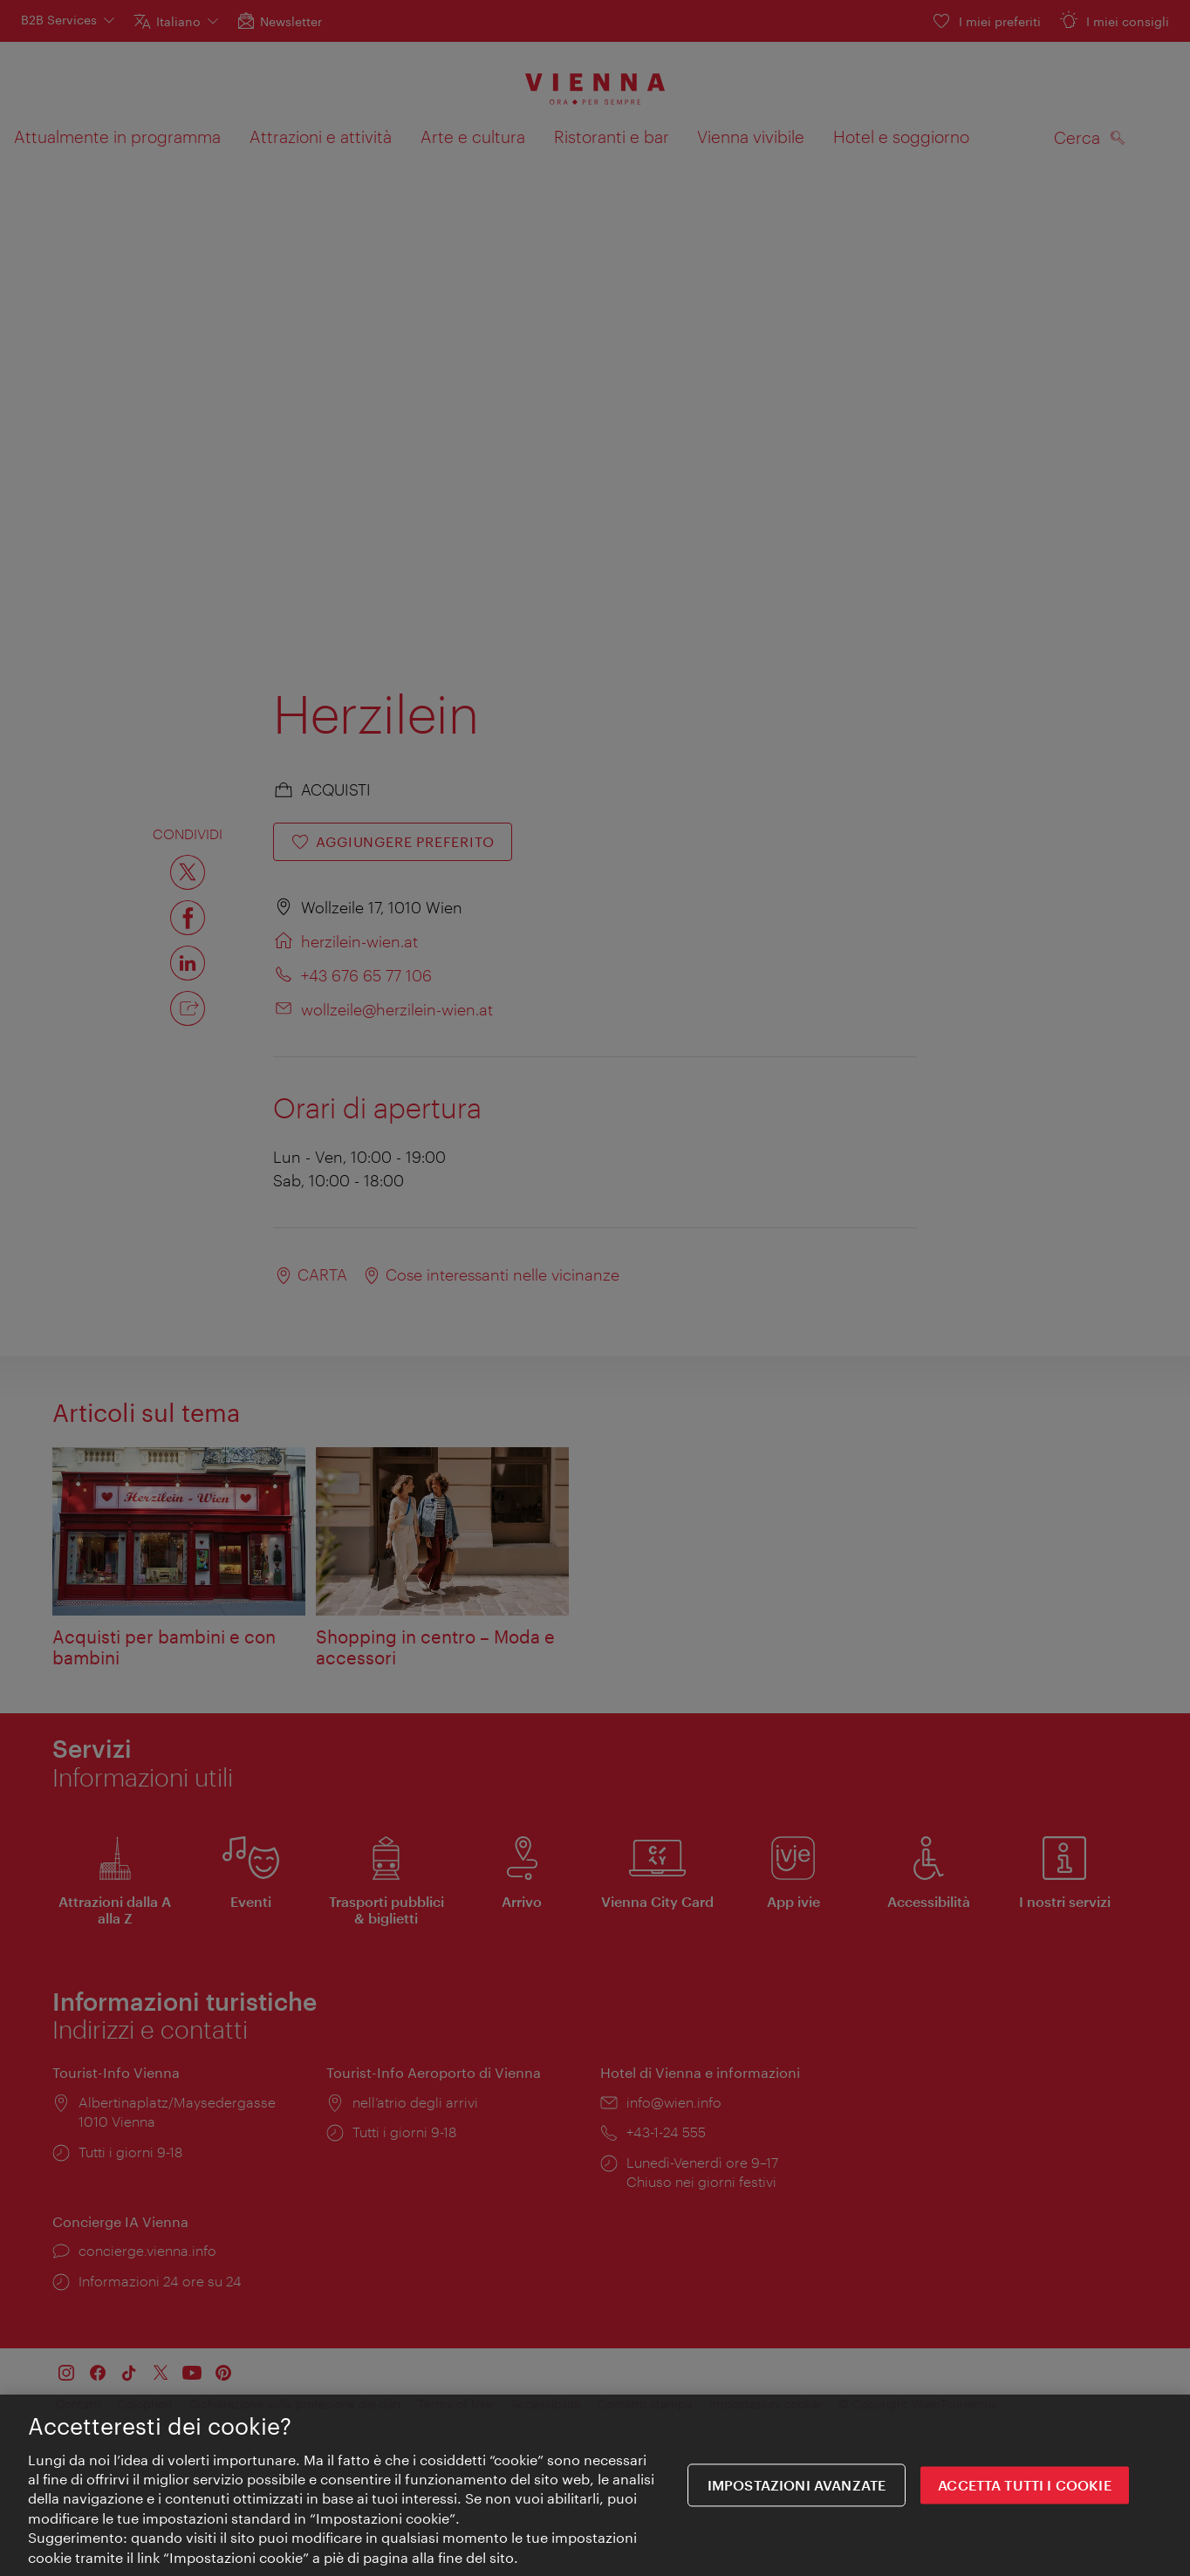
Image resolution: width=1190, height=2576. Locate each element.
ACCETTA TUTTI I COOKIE (1024, 2486)
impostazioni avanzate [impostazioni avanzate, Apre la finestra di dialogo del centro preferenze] (797, 2486)
